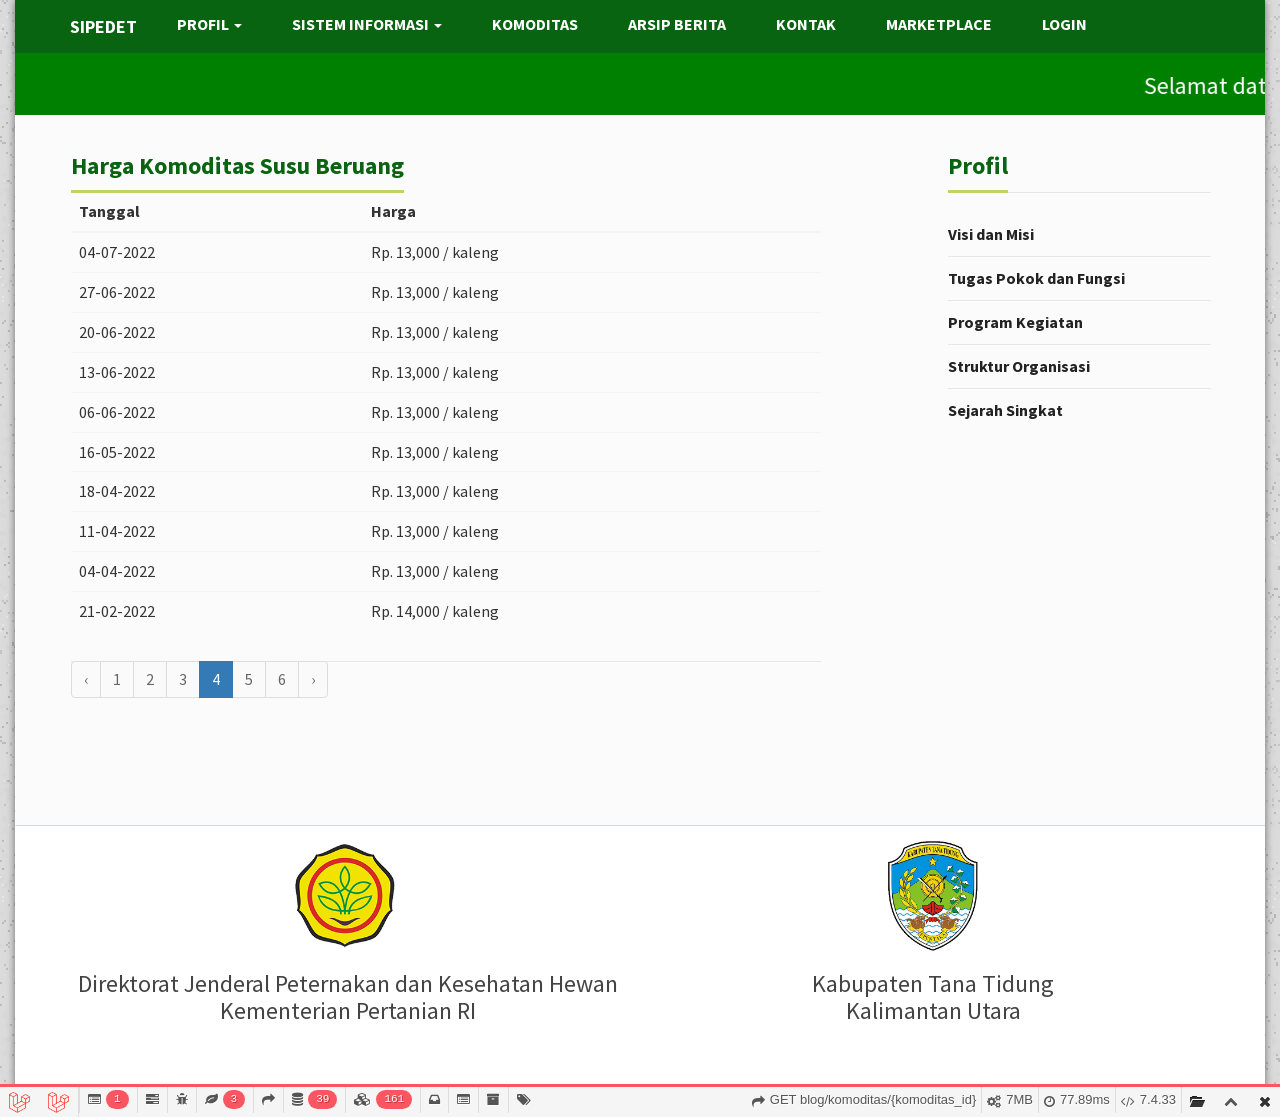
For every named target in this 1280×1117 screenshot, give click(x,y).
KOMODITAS (535, 24)
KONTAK (806, 24)
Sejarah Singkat (1005, 410)
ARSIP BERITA (677, 24)
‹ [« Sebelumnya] (86, 679)
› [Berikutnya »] (313, 679)
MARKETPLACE (939, 24)
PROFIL (209, 24)
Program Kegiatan (1015, 322)
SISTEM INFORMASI (367, 24)
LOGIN (1064, 24)
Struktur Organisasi (1019, 366)
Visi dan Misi (991, 234)
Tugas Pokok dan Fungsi (1036, 278)
